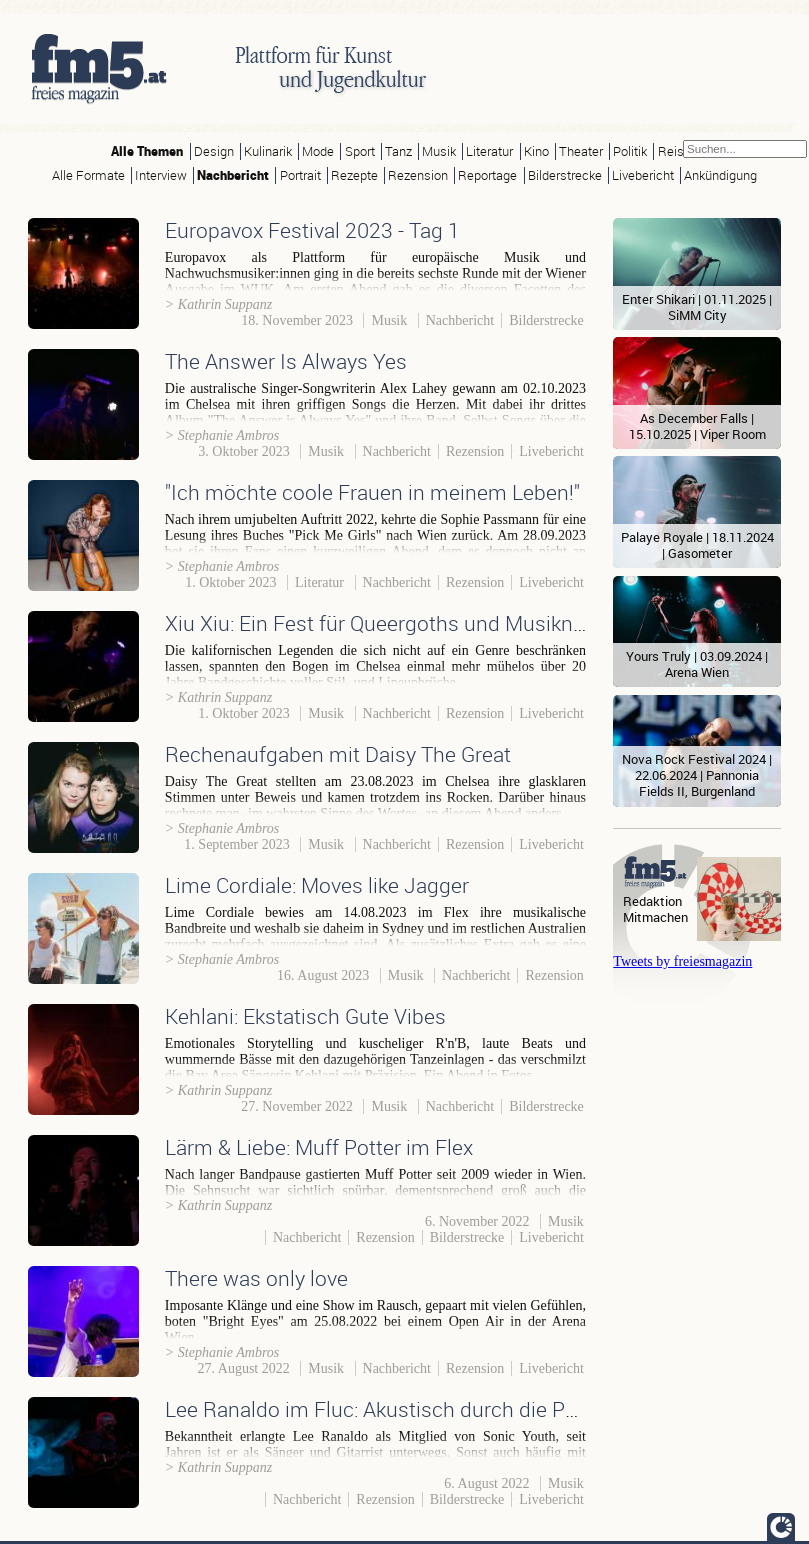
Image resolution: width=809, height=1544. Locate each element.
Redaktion (652, 901)
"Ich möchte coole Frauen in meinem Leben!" (372, 492)
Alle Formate (88, 175)
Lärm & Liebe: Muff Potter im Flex (319, 1147)
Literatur (489, 151)
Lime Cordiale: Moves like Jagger (317, 885)
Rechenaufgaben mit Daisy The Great (338, 754)
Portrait (300, 175)
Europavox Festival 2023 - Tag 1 (312, 230)
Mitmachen (655, 917)
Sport (360, 151)
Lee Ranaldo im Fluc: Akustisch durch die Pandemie (405, 1409)
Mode (318, 151)
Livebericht (643, 175)
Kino (536, 151)
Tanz (398, 151)
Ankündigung (720, 175)
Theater (581, 151)
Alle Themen (147, 151)
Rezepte (354, 175)
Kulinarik (268, 151)
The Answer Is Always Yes (286, 361)
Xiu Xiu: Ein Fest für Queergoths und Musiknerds (389, 623)
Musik (439, 151)
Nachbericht (233, 175)
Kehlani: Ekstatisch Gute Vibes (305, 1016)
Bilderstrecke (565, 175)
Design (214, 151)
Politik (630, 151)
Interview (161, 175)
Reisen (678, 151)
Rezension (418, 175)
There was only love (256, 1278)
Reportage (487, 175)
